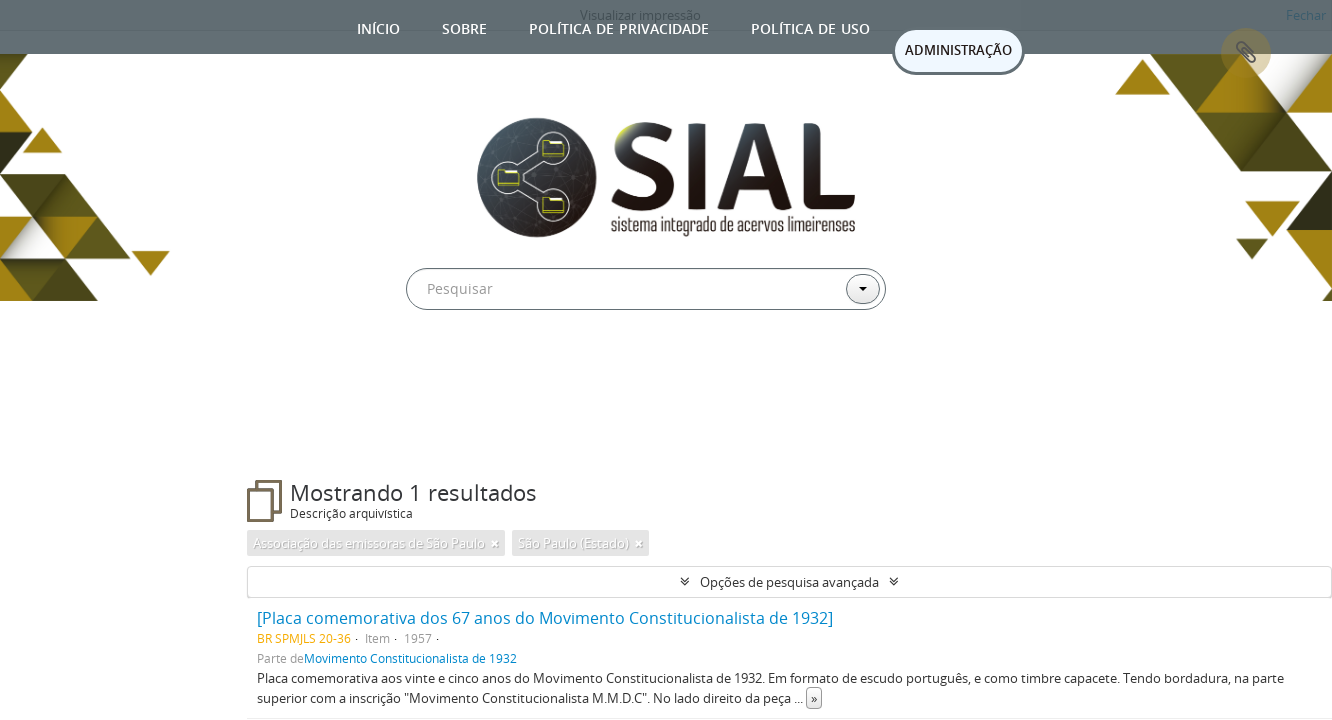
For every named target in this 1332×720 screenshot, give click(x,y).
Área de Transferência (1246, 53)
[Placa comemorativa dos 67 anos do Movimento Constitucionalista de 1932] (545, 618)
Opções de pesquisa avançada (789, 582)
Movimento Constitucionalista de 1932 (410, 658)
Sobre (464, 26)
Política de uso (810, 26)
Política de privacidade (619, 26)
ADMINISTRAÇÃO (958, 50)
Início (378, 26)
